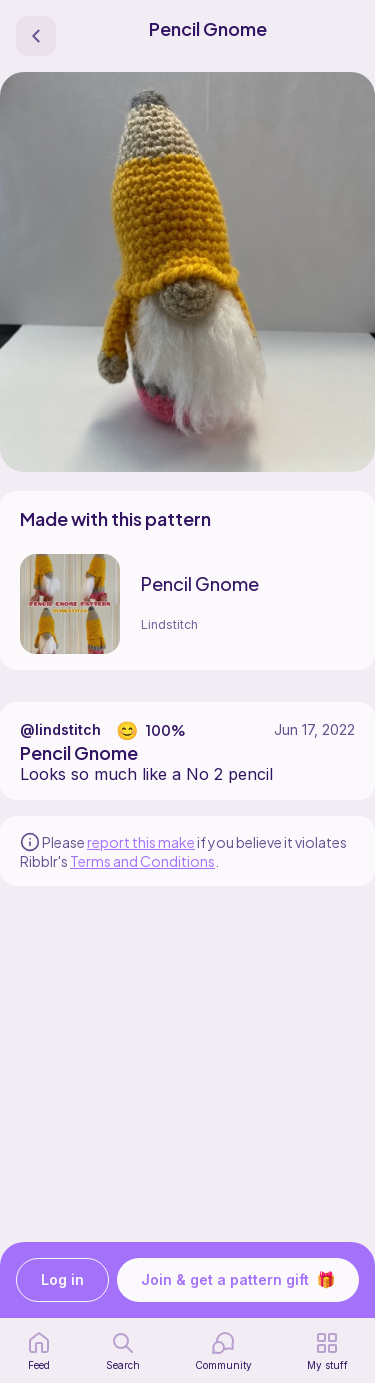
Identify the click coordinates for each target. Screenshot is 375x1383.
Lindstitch (169, 624)
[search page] (123, 1351)
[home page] (39, 1351)
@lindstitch (60, 729)
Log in (62, 1280)
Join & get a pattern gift (238, 1280)
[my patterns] (327, 1351)
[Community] (223, 1351)
